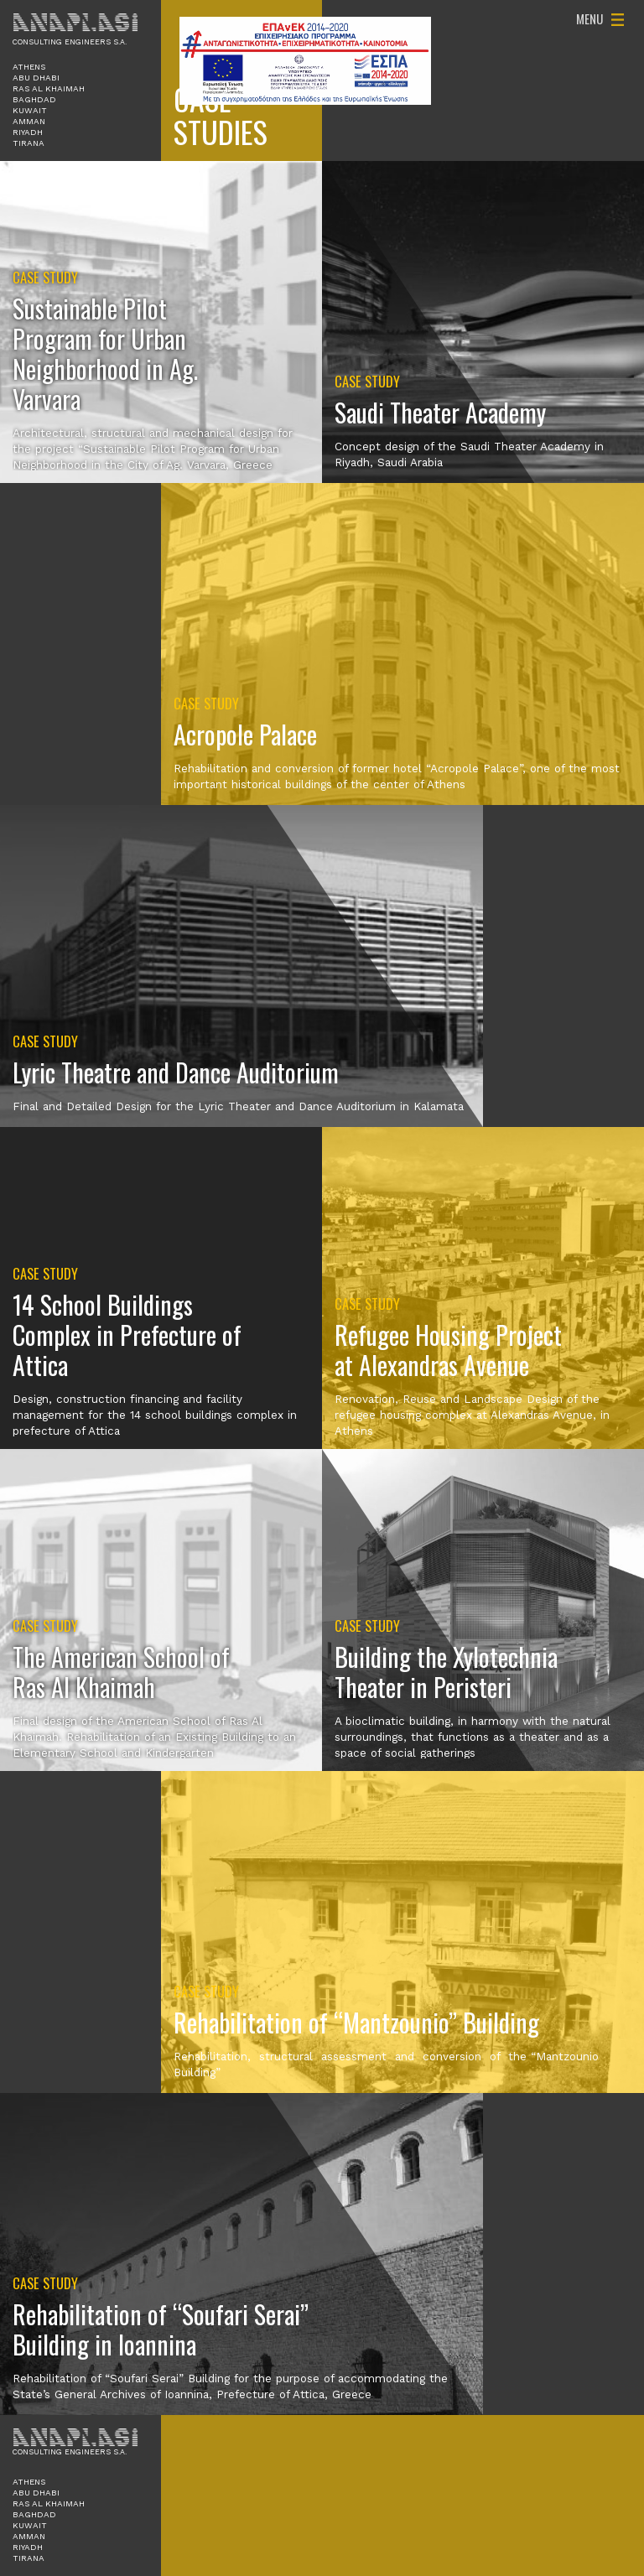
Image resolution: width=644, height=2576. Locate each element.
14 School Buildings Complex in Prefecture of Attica (127, 1334)
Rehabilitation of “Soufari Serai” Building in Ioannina (161, 2329)
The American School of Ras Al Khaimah (121, 1672)
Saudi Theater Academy (440, 412)
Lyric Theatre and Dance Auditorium (176, 1072)
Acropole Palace (245, 734)
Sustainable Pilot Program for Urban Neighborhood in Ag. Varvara (105, 353)
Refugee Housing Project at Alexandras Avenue (448, 1350)
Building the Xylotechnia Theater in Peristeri (446, 1672)
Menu (589, 18)
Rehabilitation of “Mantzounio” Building (356, 2022)
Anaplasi (75, 22)
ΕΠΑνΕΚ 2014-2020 (305, 61)
